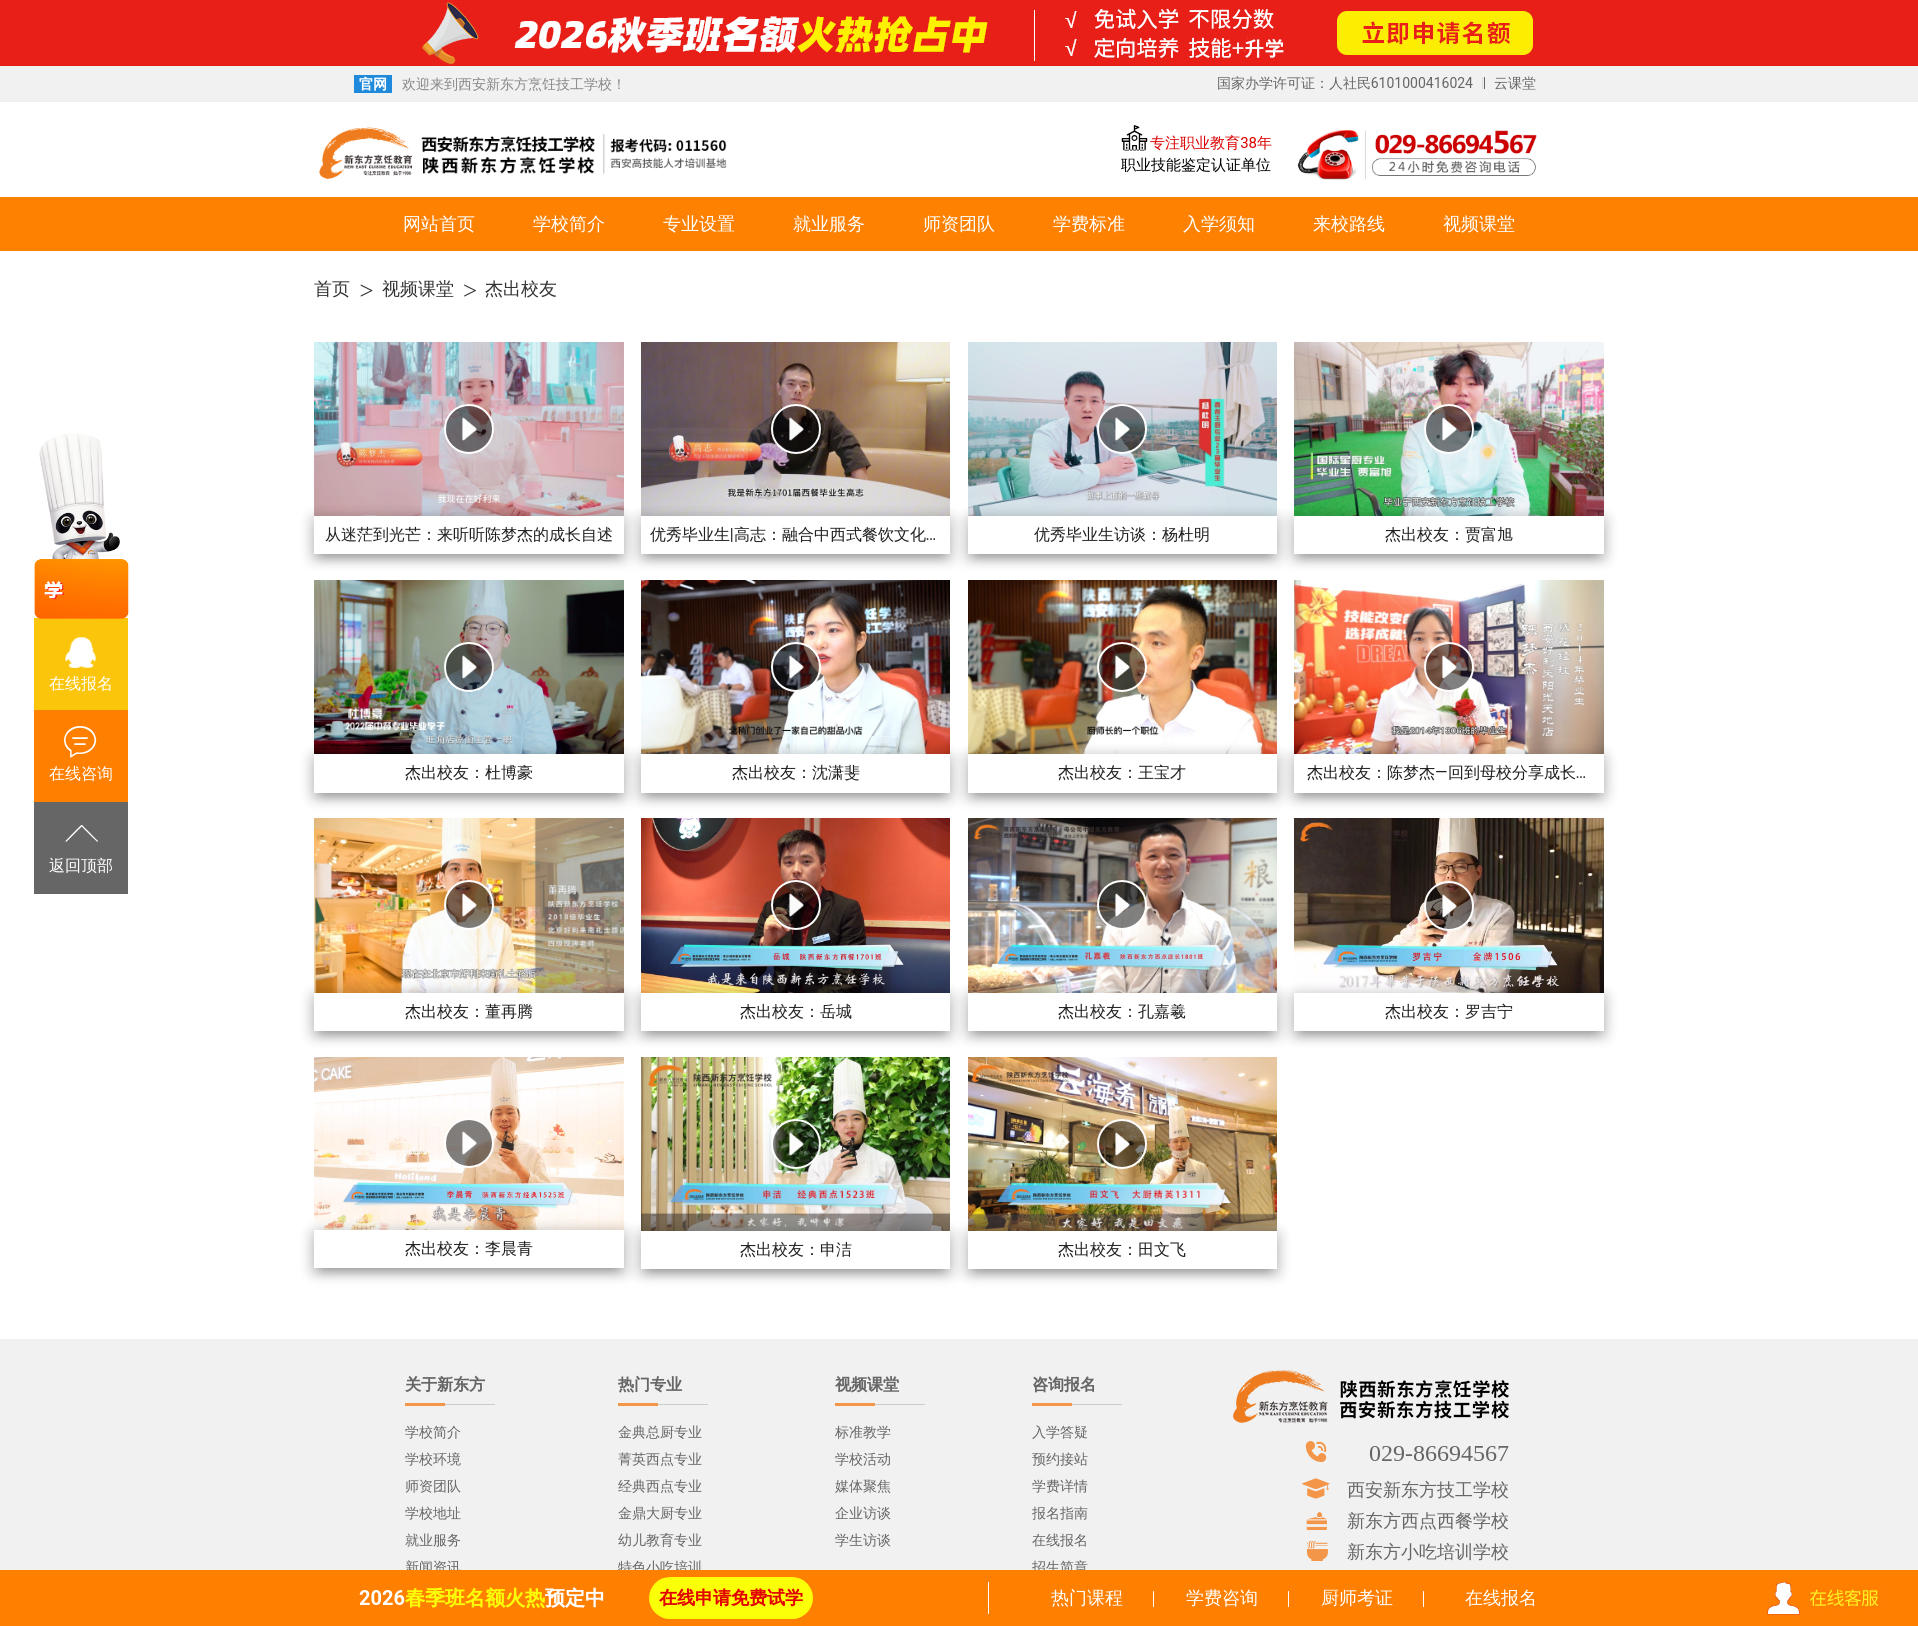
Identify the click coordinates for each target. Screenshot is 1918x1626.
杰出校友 (521, 288)
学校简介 (569, 223)
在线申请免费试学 (731, 1597)
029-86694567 (1439, 1452)
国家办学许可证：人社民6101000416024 (1345, 83)
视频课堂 (1479, 223)
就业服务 (829, 223)
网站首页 (439, 223)
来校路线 (1349, 223)
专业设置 (699, 223)
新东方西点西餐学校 (1428, 1520)
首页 (332, 288)
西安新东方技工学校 (1428, 1489)
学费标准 (1089, 223)
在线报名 (1501, 1597)
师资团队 (959, 223)
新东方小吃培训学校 (1428, 1551)
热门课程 (1087, 1597)
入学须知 (1219, 223)
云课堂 (1515, 83)
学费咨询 (1222, 1597)
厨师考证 (1357, 1597)
